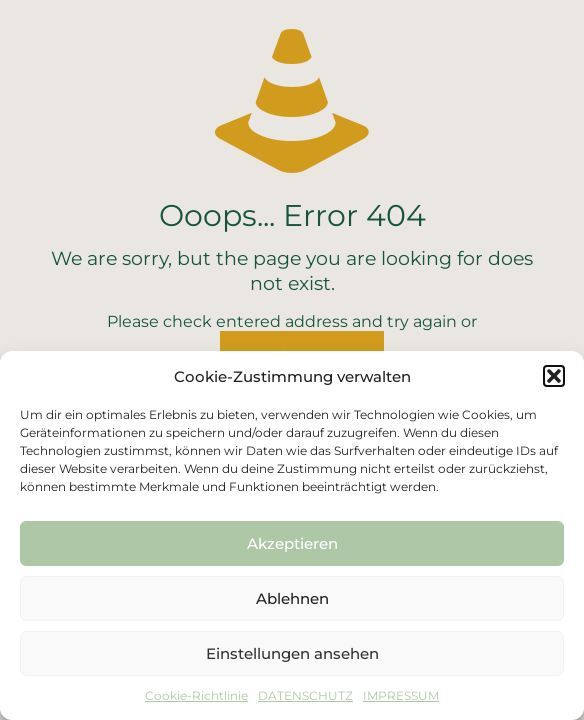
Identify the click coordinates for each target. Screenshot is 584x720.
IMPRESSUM (401, 695)
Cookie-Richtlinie (196, 695)
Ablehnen (292, 598)
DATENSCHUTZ (305, 695)
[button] (554, 376)
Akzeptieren (292, 543)
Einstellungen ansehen (292, 653)
